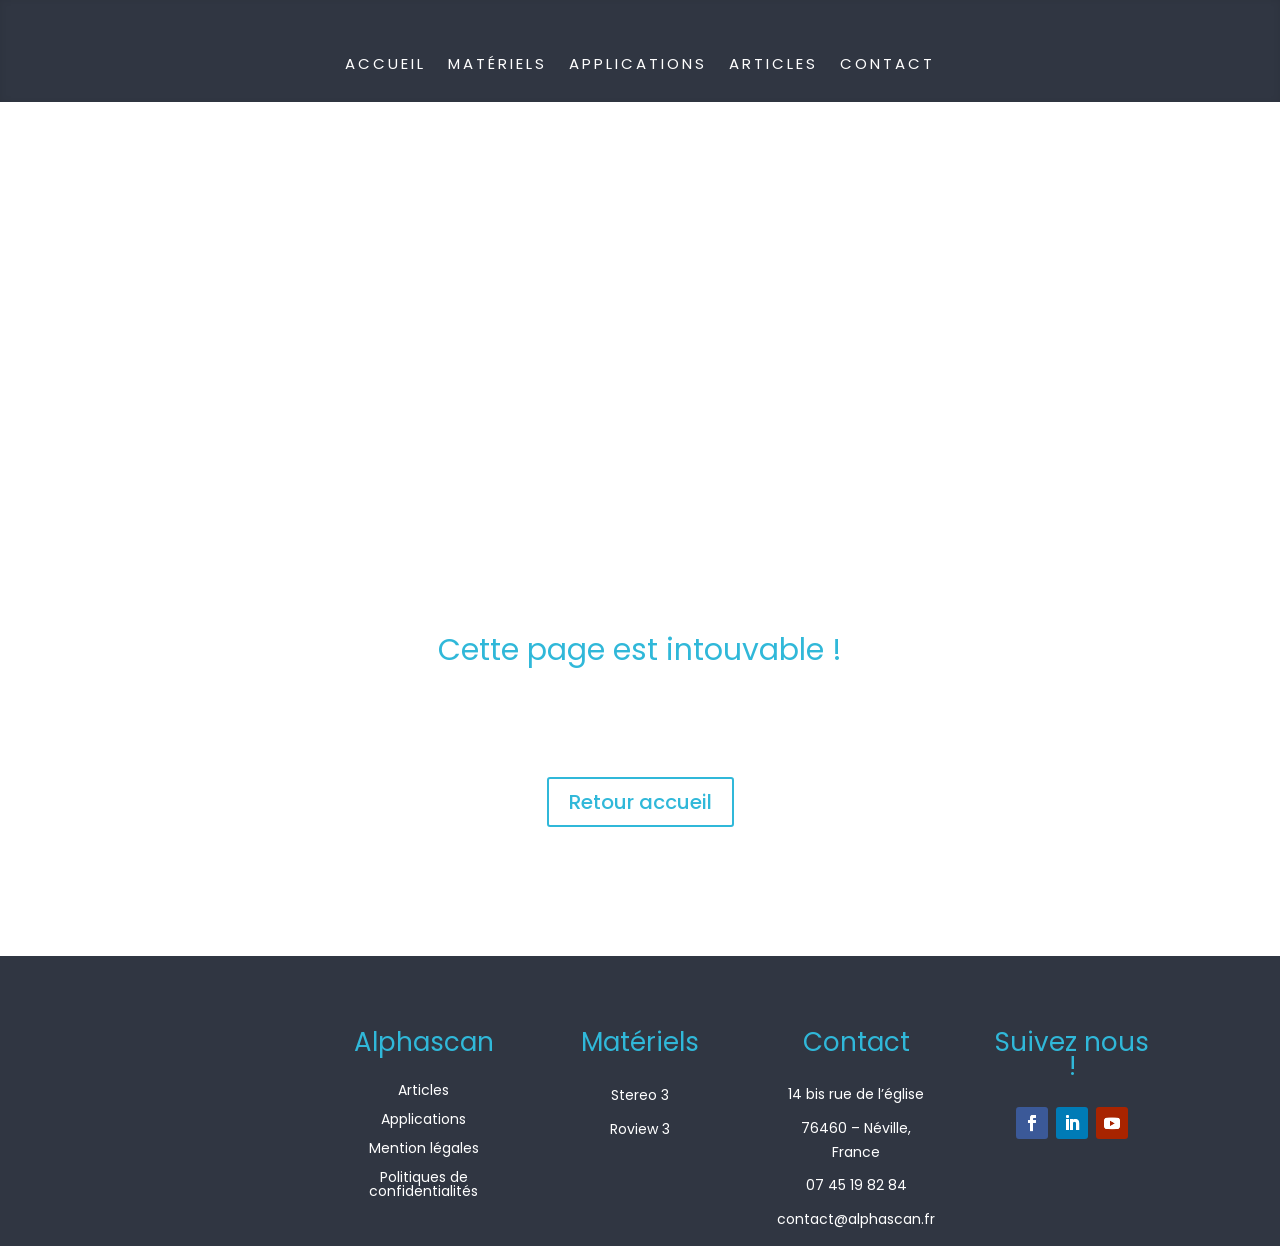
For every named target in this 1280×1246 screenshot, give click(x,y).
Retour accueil (640, 802)
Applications (638, 63)
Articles (773, 63)
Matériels (497, 63)
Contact (887, 63)
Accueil (385, 63)
